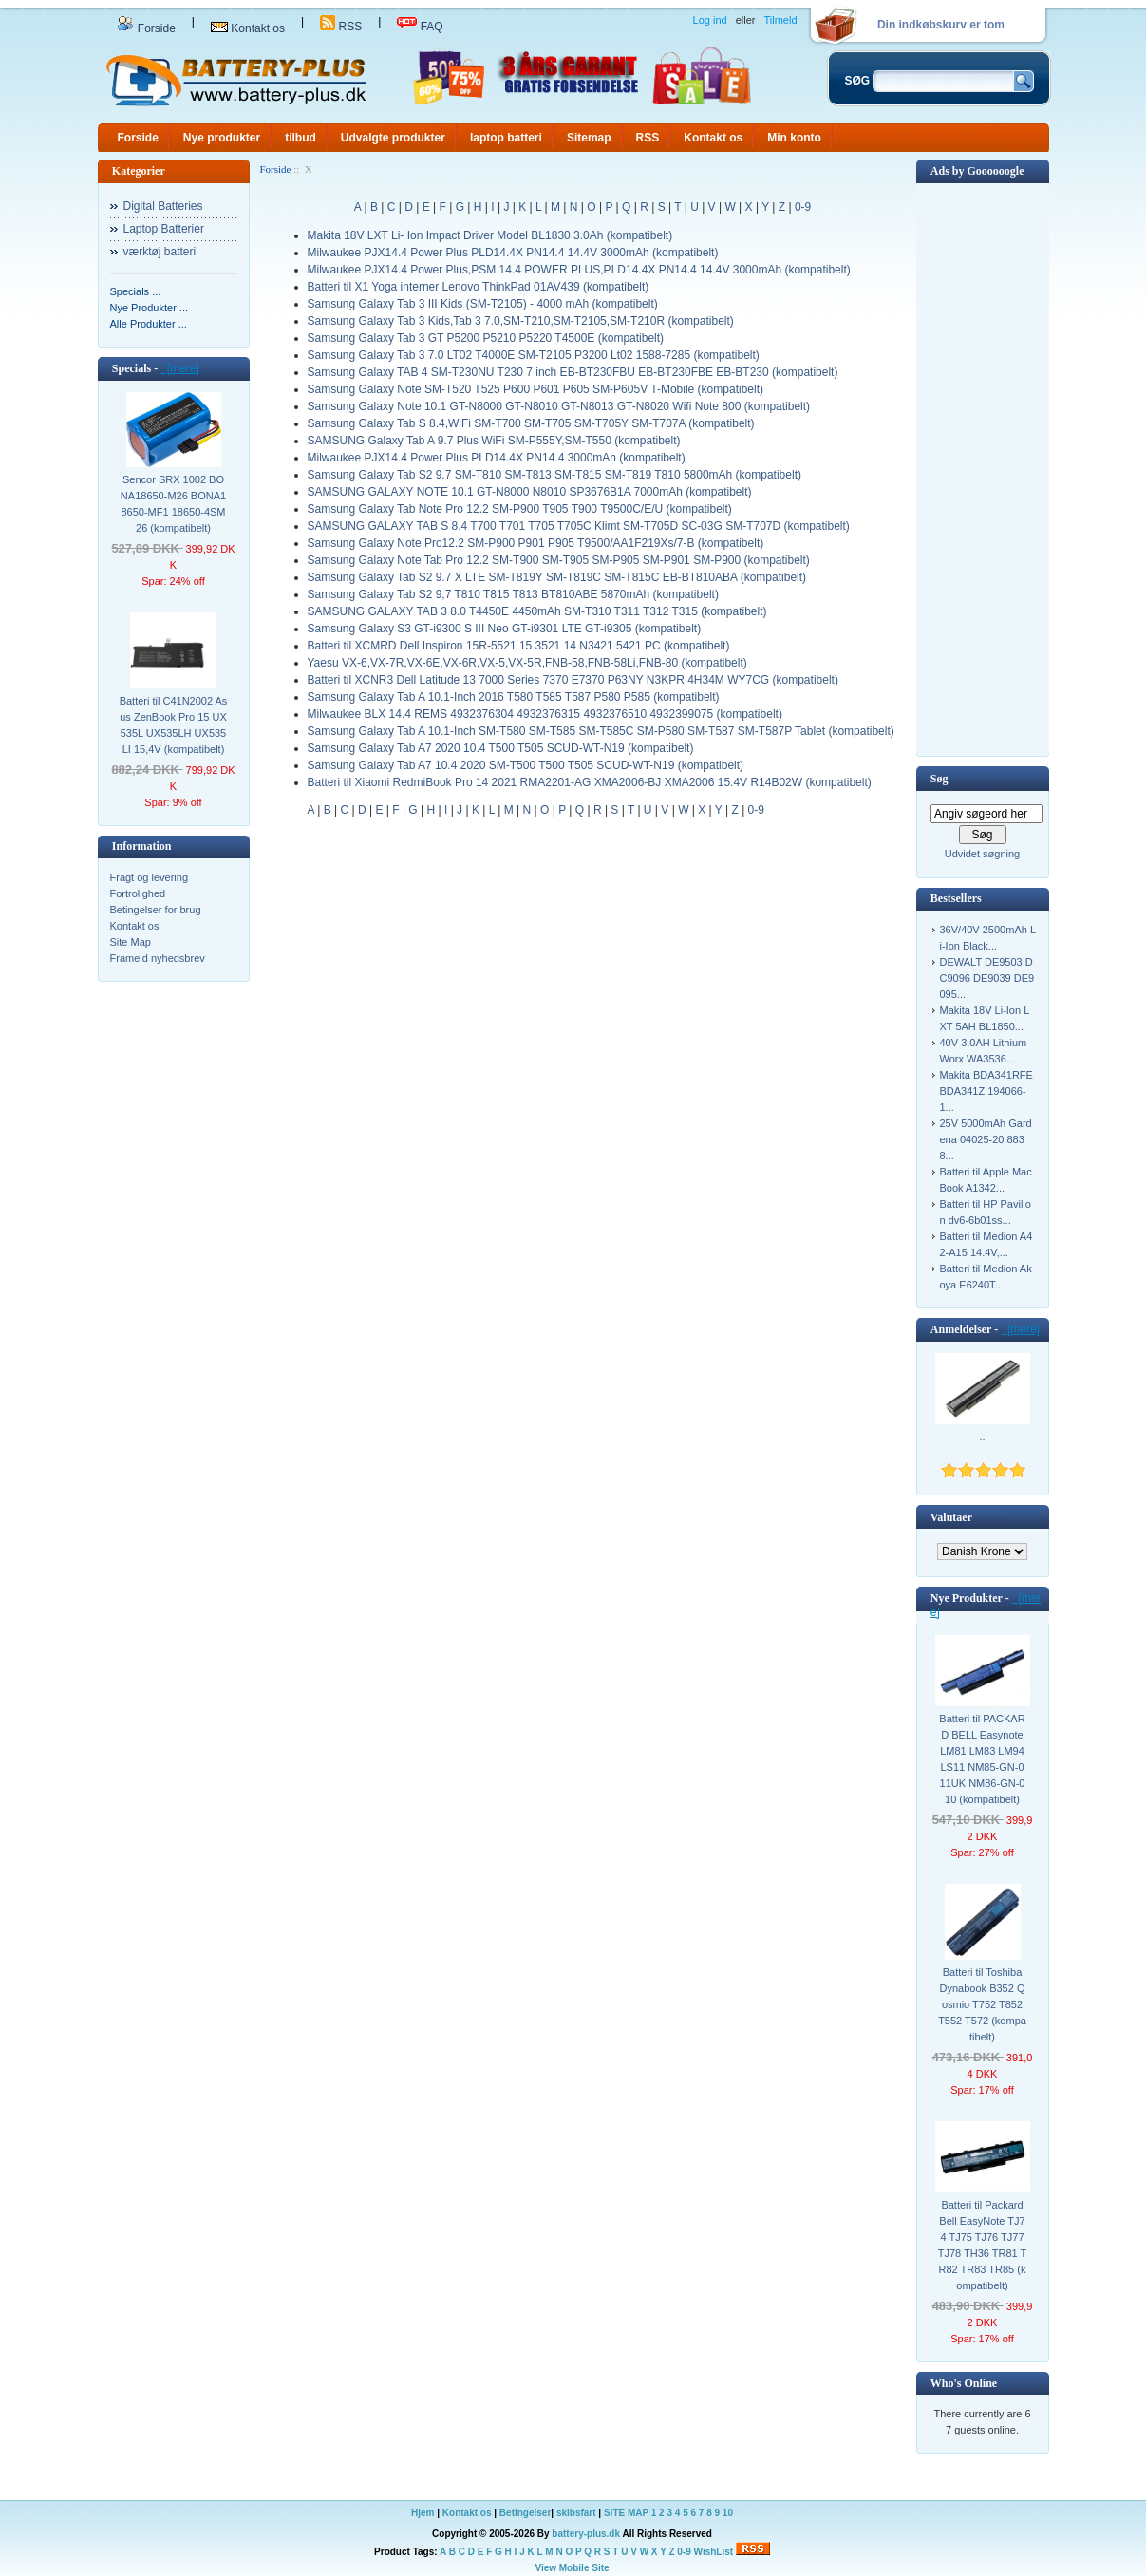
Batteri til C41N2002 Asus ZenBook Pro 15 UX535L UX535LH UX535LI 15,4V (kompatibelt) (174, 725)
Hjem (422, 2513)
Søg (939, 778)
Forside (146, 28)
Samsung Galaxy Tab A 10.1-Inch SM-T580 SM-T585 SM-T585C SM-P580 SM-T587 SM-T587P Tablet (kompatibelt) (601, 731)
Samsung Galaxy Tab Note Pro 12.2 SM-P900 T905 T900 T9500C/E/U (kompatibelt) (520, 509)
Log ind (710, 20)
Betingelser (525, 2513)
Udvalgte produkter (393, 137)
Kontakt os (248, 28)
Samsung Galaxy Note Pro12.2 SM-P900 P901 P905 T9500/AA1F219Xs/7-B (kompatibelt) (536, 543)
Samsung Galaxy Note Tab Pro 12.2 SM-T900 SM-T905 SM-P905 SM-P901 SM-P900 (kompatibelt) (559, 560)
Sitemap (589, 137)
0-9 (803, 207)
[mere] (179, 368)
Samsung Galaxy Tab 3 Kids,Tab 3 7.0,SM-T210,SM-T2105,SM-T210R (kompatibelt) (521, 321)
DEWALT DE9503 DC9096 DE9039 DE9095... (987, 978)
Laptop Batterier (163, 228)
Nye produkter (221, 137)
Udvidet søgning (983, 853)
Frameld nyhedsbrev (157, 958)
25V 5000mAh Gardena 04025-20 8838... (986, 1139)
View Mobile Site (572, 2568)
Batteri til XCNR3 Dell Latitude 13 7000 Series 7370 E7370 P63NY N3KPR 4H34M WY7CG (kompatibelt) (573, 679)
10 (728, 2513)
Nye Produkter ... (149, 307)
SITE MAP (626, 2513)
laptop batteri (506, 137)
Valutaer (951, 1517)
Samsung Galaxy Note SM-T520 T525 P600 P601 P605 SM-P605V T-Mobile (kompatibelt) (535, 389)
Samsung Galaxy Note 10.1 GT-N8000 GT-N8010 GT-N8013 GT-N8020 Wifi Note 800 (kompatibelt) (559, 406)
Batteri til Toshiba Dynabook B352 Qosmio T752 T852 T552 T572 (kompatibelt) (982, 2004)
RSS (341, 26)
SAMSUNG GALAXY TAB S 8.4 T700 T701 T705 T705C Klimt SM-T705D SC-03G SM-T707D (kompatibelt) (579, 526)
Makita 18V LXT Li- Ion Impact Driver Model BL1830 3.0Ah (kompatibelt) (490, 235)
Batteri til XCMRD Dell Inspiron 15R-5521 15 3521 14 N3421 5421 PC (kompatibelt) (519, 645)
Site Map (130, 942)
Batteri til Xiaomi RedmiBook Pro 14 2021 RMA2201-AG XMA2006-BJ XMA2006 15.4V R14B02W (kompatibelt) (590, 782)
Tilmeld (780, 20)
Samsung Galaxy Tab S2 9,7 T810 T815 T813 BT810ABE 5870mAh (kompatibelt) (513, 594)
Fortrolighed (138, 893)
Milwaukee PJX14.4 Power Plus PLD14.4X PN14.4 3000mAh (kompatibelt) (497, 457)
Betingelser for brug (155, 909)
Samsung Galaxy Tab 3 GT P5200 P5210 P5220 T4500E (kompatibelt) (486, 338)
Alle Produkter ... (148, 323)
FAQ (419, 26)
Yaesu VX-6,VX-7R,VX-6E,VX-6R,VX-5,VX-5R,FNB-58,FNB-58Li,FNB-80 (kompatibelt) (527, 662)
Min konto (794, 137)
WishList (714, 2552)
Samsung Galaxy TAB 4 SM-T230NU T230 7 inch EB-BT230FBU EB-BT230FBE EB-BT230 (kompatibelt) (573, 372)
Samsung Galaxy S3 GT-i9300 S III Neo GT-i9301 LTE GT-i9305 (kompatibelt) (505, 628)
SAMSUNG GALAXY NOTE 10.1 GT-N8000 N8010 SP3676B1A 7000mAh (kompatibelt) (530, 491)
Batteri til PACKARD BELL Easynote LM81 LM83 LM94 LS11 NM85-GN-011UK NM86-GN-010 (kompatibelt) (981, 1759)
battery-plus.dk (586, 2534)
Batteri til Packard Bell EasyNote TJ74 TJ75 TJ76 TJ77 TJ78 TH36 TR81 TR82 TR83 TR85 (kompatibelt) (982, 2245)
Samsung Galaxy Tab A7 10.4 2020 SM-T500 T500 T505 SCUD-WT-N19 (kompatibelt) (526, 765)
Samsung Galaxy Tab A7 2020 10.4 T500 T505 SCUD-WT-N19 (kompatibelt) (501, 748)
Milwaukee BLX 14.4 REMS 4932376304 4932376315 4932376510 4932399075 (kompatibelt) (545, 714)
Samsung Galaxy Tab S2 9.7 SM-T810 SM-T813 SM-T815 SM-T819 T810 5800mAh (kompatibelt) (554, 474)
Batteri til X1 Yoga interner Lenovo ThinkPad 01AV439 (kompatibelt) (478, 286)
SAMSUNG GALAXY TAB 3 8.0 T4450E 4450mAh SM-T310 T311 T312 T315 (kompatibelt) (537, 611)
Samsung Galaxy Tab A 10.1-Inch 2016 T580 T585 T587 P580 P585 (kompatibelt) (514, 697)
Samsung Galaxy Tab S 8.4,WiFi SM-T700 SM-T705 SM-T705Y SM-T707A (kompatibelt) (531, 423)
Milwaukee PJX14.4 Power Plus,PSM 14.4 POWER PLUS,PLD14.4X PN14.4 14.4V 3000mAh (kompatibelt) (579, 269)
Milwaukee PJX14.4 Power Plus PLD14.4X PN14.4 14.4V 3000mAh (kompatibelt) (513, 252)
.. (982, 1436)
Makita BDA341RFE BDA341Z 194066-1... (986, 1091)
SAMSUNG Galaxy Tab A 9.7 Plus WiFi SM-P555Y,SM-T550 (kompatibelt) (494, 440)
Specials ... (135, 291)
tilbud (300, 137)
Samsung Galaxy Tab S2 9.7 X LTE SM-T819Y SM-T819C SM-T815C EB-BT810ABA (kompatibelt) (557, 577)
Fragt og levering (149, 877)
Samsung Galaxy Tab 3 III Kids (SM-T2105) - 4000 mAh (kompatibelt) (483, 303)
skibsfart (576, 2513)
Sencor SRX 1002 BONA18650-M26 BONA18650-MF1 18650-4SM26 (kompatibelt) (173, 504)
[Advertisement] (982, 468)
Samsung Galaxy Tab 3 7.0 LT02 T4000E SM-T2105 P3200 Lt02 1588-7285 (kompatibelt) (534, 355)
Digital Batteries (163, 206)
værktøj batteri (160, 251)
